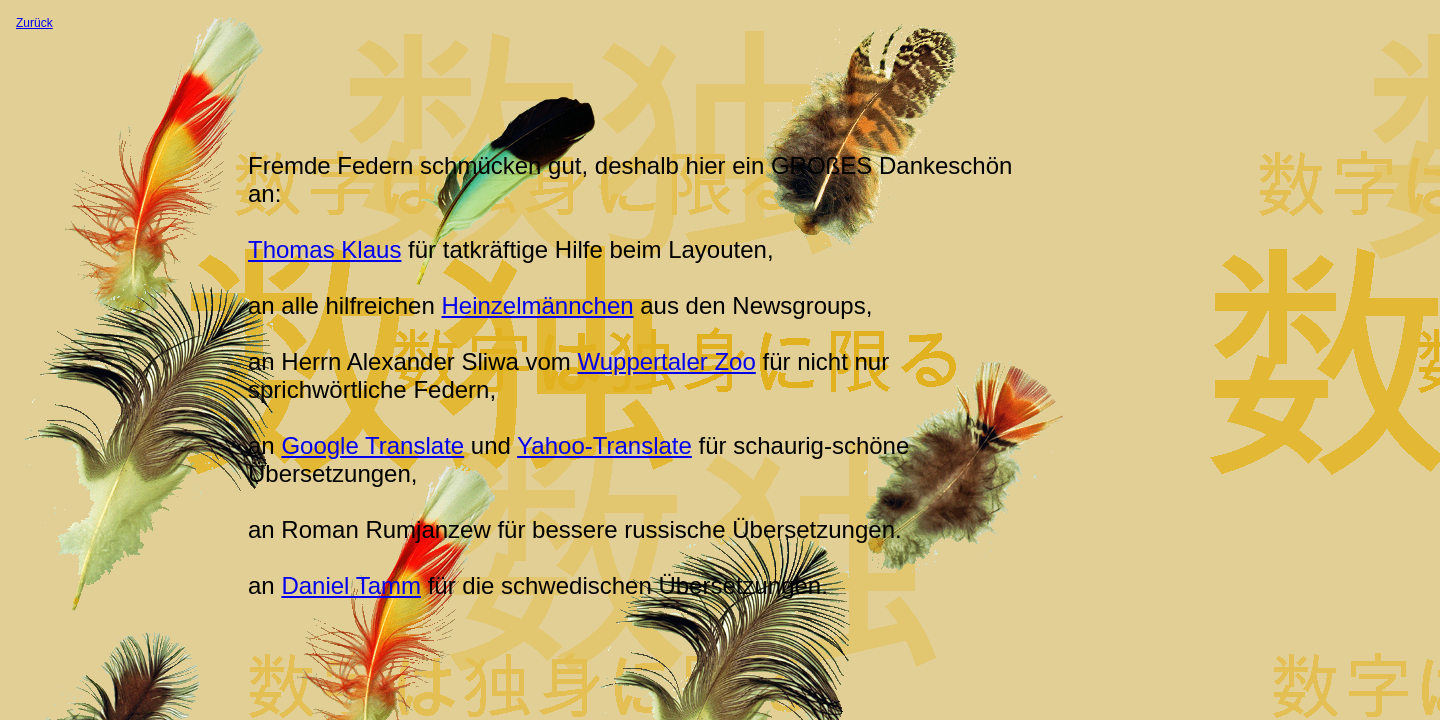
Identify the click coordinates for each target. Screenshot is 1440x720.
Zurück (34, 23)
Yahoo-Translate (604, 445)
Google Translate (372, 445)
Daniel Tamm (351, 585)
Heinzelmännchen (537, 305)
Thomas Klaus (324, 249)
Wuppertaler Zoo (666, 361)
